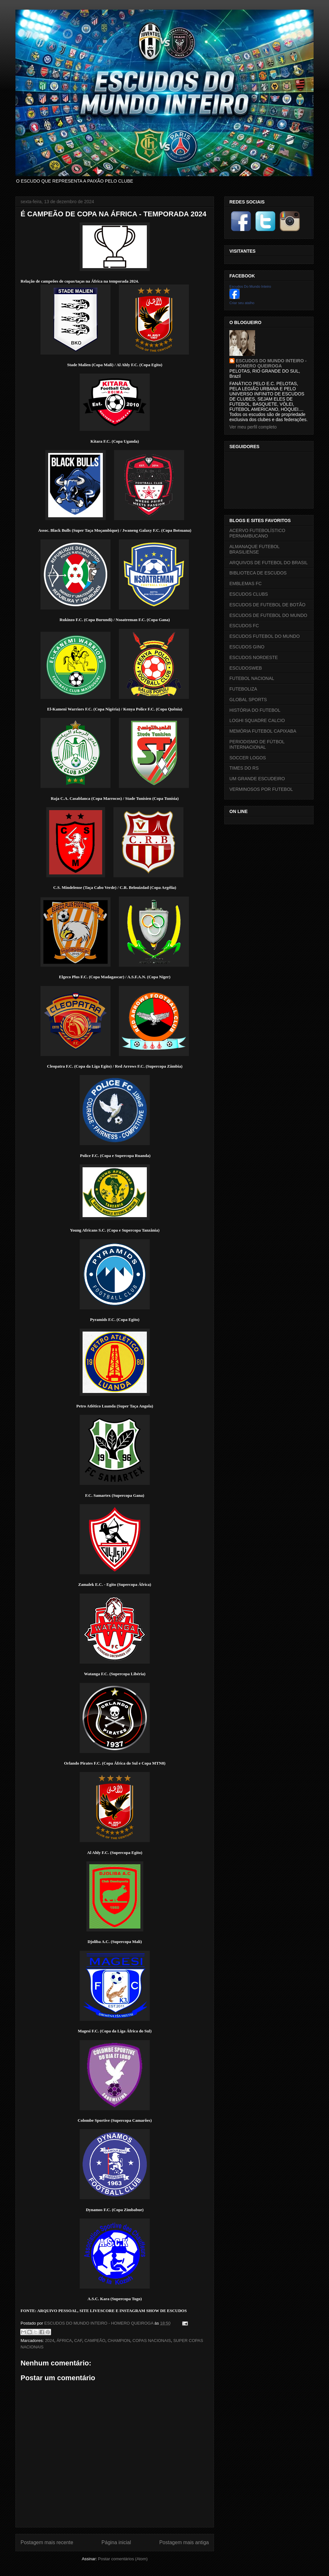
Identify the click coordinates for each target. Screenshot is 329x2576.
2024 (49, 2340)
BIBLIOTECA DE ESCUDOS (258, 572)
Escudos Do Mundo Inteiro (250, 286)
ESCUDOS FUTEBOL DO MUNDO (264, 636)
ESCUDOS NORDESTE (253, 657)
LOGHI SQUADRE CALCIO (257, 720)
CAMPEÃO (94, 2340)
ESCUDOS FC (244, 625)
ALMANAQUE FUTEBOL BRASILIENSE (254, 549)
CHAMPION (119, 2340)
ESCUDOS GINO (246, 646)
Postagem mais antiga (184, 2542)
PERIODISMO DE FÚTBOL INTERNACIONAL (256, 744)
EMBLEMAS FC (245, 583)
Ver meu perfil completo (253, 426)
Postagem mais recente (47, 2542)
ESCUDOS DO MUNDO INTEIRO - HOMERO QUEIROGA (271, 363)
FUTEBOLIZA (243, 688)
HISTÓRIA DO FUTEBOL (254, 710)
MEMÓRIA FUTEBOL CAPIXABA (262, 731)
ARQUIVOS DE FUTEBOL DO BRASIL (268, 562)
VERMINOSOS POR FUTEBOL (261, 789)
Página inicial (116, 2542)
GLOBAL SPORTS (248, 699)
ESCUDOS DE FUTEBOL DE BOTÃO (267, 604)
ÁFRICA (64, 2340)
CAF (78, 2340)
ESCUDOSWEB (245, 668)
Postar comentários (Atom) (123, 2558)
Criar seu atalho (241, 303)
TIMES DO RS (244, 768)
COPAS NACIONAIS (151, 2340)
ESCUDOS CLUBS (248, 594)
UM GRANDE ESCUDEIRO (257, 778)
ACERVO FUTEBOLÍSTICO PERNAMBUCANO (257, 533)
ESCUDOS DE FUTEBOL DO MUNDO (268, 615)
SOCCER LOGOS (247, 757)
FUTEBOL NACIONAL (251, 678)
